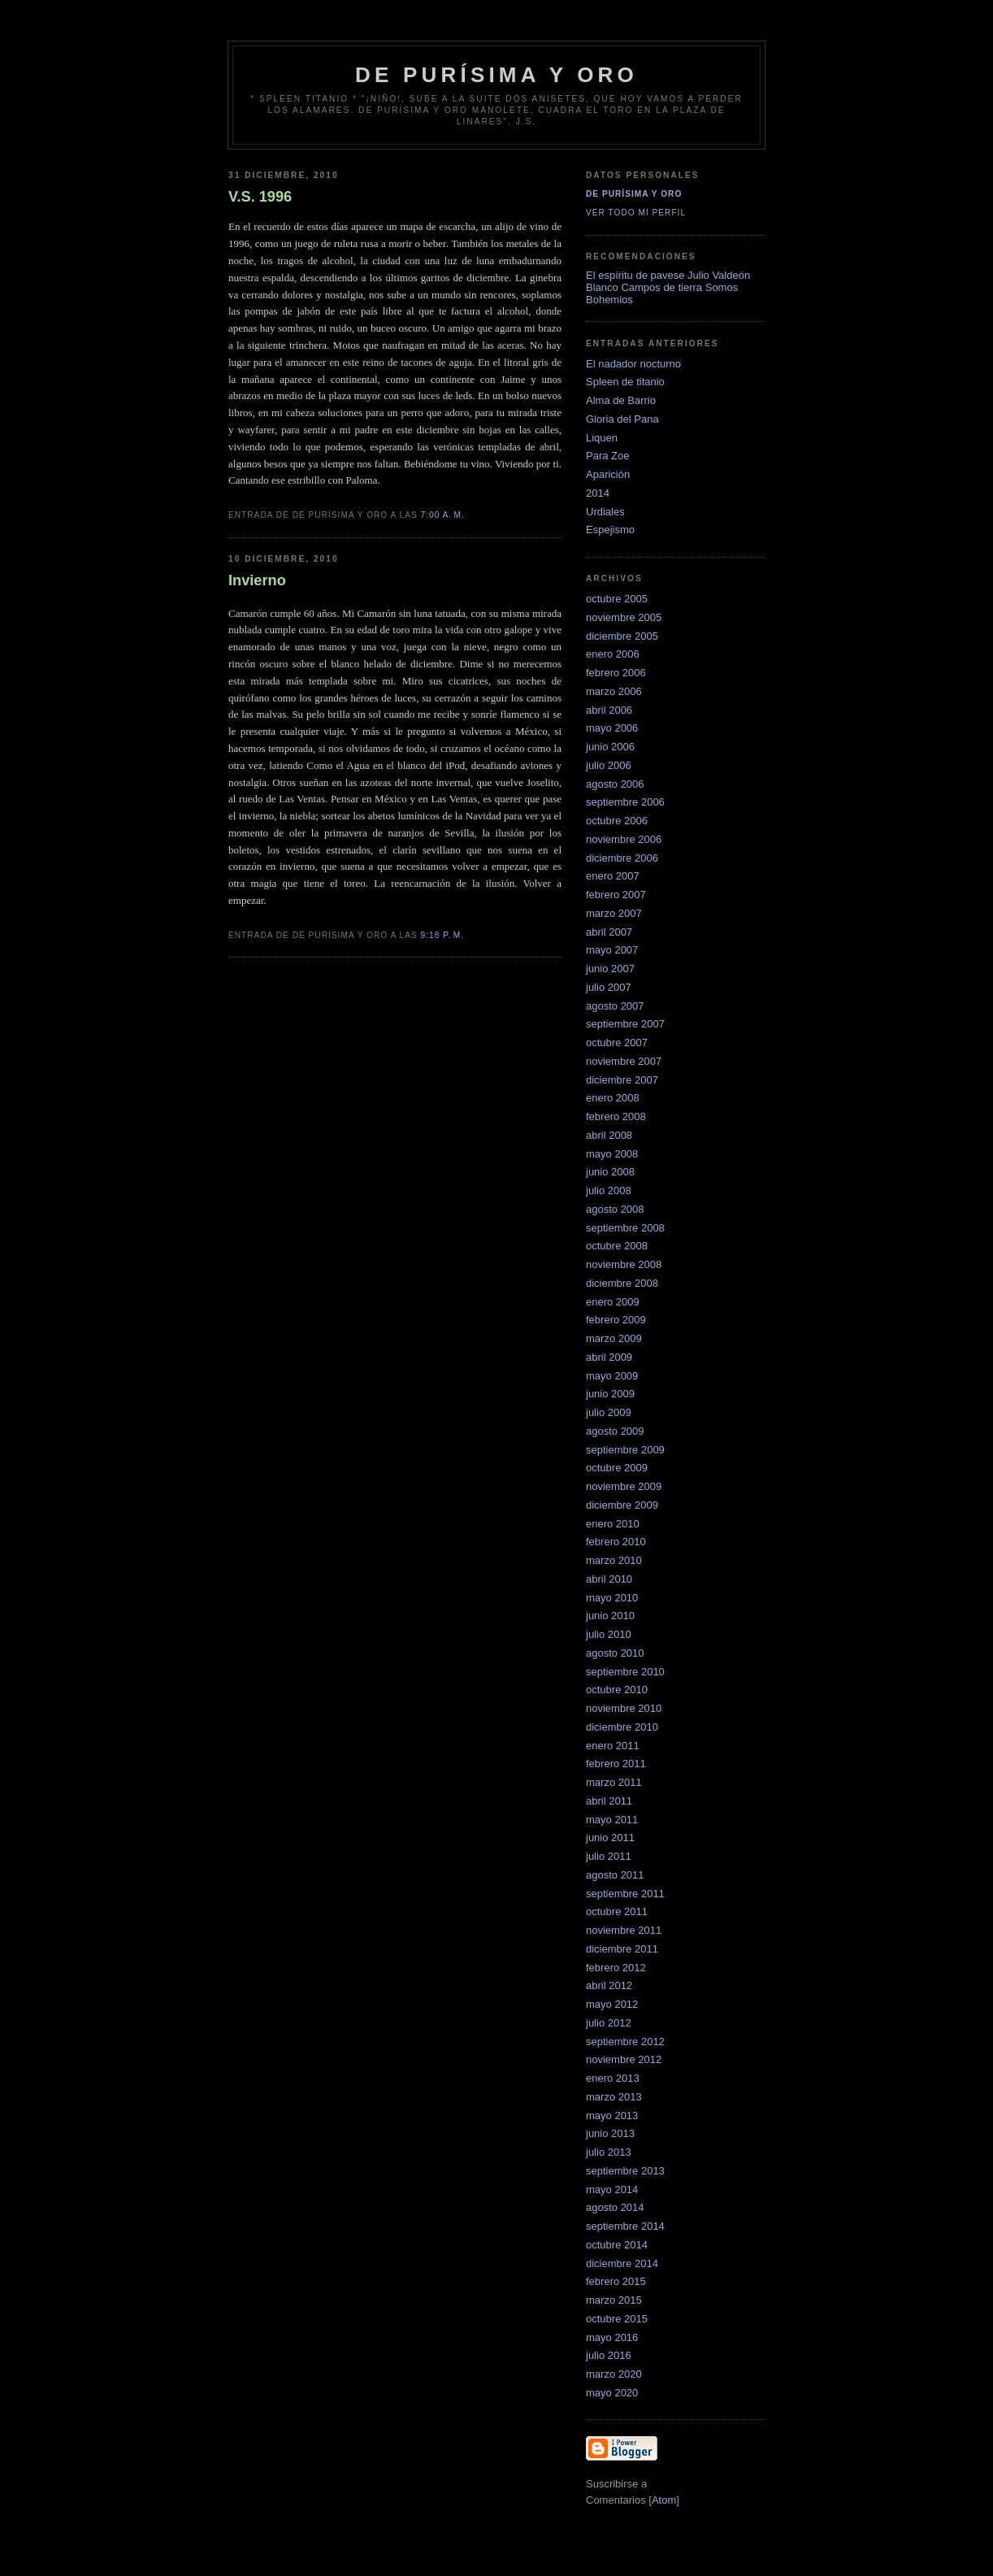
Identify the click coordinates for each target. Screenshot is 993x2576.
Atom (664, 2500)
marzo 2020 (614, 2374)
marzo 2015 (614, 2300)
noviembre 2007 (623, 1061)
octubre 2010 (617, 1689)
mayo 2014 (612, 2189)
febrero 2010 (616, 1542)
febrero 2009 (616, 1320)
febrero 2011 (616, 1763)
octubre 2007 (617, 1042)
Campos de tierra (661, 287)
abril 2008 (609, 1135)
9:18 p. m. (443, 935)
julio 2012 (608, 2023)
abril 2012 (609, 1985)
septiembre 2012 (625, 2041)
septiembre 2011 (625, 1893)
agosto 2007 (615, 1006)
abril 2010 (609, 1579)
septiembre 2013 (625, 2171)
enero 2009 (613, 1302)
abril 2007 (609, 932)
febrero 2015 (616, 2281)
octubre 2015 (617, 2319)
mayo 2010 (612, 1598)
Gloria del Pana (622, 419)
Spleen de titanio (625, 382)
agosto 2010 (615, 1653)
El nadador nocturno (633, 364)
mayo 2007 (612, 950)
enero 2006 (613, 654)
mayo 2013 (612, 2115)
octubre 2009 (617, 1468)
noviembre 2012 (623, 2059)
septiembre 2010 (625, 1672)
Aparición (608, 474)
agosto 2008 (615, 1209)
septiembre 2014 (625, 2226)
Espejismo (610, 529)
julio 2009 (608, 1412)
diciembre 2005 (622, 636)
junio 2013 (610, 2133)
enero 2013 (613, 2078)
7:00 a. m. (443, 514)
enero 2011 (613, 1746)
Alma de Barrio (621, 400)
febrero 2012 (616, 1967)
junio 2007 (610, 968)
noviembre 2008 (623, 1264)
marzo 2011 (614, 1782)
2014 (597, 493)
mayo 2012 (612, 2004)
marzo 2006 (614, 691)
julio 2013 (608, 2152)
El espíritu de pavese (635, 275)
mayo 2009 (612, 1376)
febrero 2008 (616, 1116)
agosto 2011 (615, 1875)
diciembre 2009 (622, 1505)
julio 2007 (608, 987)
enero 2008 (613, 1098)
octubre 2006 (617, 821)
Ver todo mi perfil (636, 212)
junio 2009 (610, 1394)
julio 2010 (608, 1634)
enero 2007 (613, 876)
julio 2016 (608, 2355)
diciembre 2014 (622, 2263)
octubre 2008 (617, 1246)
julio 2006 (608, 765)
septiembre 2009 (625, 1450)
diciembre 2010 (622, 1727)
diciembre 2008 (622, 1283)
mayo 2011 (612, 1820)
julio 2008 (608, 1190)
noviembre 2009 (623, 1486)
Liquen (602, 438)
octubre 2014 (617, 2245)
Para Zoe (607, 456)
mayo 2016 (612, 2337)
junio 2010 (610, 1615)
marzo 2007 (614, 913)
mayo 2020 (612, 2393)
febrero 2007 (616, 894)
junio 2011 (610, 1837)
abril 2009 (609, 1357)
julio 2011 (608, 1856)
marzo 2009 (614, 1338)
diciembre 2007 (622, 1080)
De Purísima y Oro (634, 193)
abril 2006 (609, 710)
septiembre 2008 (625, 1228)
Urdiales (605, 512)
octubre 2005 (617, 599)
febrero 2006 (616, 673)
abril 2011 (609, 1801)
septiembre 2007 (625, 1024)
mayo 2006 (612, 728)
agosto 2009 (615, 1431)
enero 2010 (613, 1524)
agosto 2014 (615, 2207)
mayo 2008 (612, 1154)
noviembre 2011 (623, 1930)
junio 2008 (610, 1172)
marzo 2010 (614, 1560)
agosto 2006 (615, 784)
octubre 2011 (617, 1911)
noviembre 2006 (623, 839)
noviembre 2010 (623, 1708)
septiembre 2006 (625, 802)
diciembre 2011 (622, 1949)
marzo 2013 (614, 2097)
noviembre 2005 (623, 617)
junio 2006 (610, 747)
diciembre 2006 (622, 858)
